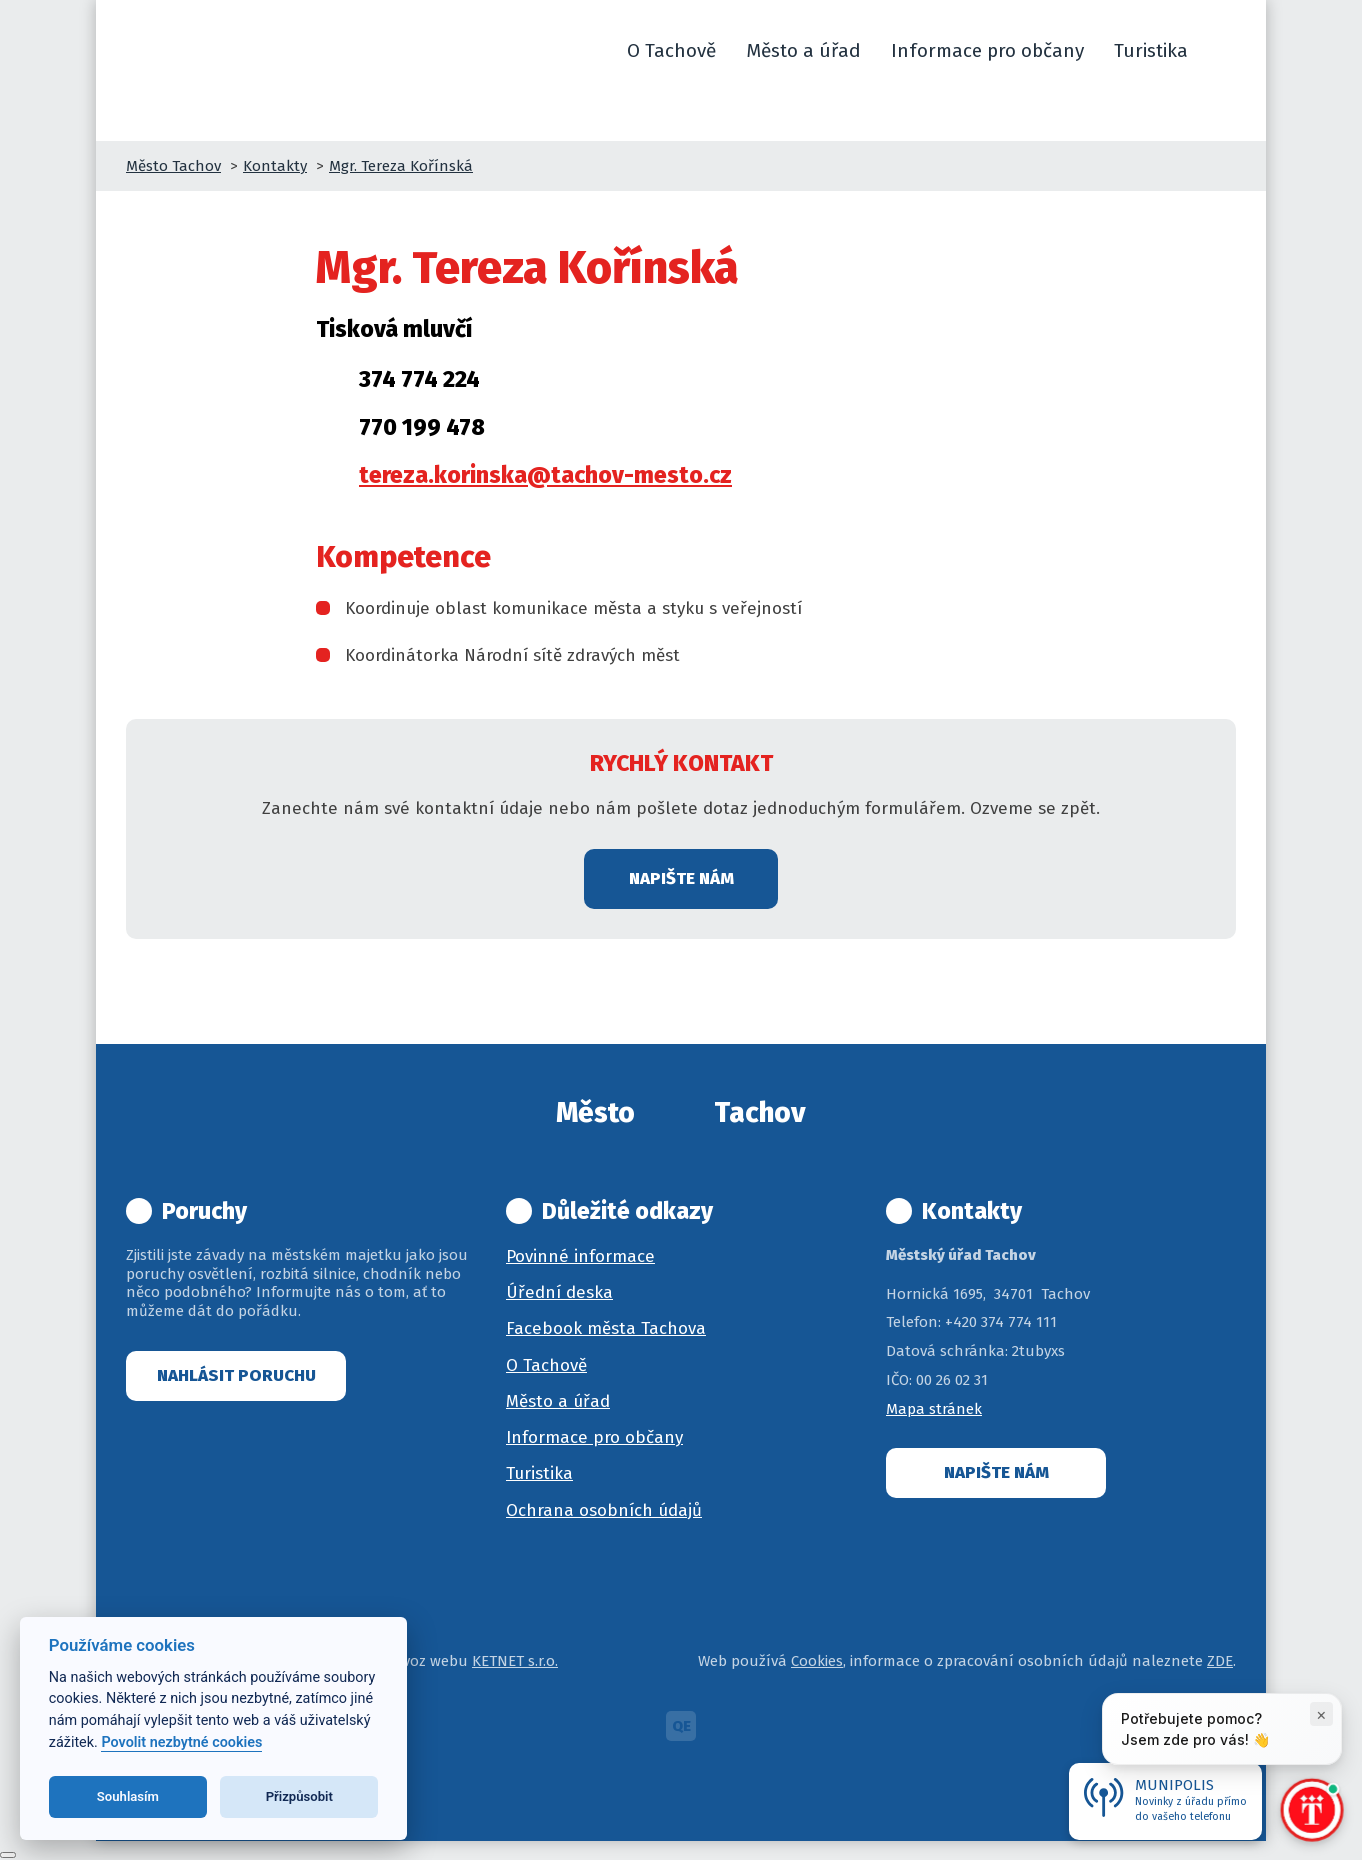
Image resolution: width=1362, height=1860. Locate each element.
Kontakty (275, 166)
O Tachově (546, 1365)
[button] (1227, 51)
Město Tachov (173, 166)
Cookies (817, 1661)
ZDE (1220, 1661)
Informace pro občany (594, 1437)
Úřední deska (559, 1292)
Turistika (539, 1473)
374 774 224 (419, 379)
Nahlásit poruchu (236, 1375)
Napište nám (681, 878)
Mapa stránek (934, 1409)
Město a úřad (558, 1401)
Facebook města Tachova (606, 1328)
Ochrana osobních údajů (604, 1510)
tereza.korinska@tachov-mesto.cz (545, 475)
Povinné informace (580, 1256)
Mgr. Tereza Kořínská (401, 166)
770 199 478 (422, 427)
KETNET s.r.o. (515, 1661)
